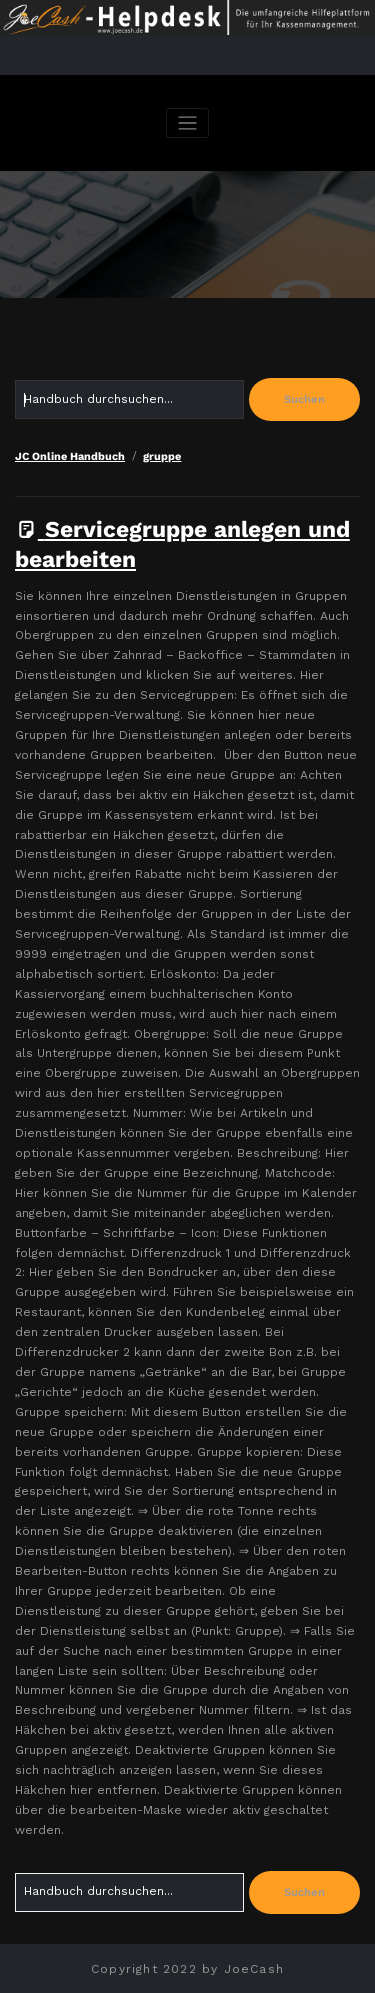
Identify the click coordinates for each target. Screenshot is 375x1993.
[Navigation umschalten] (187, 123)
